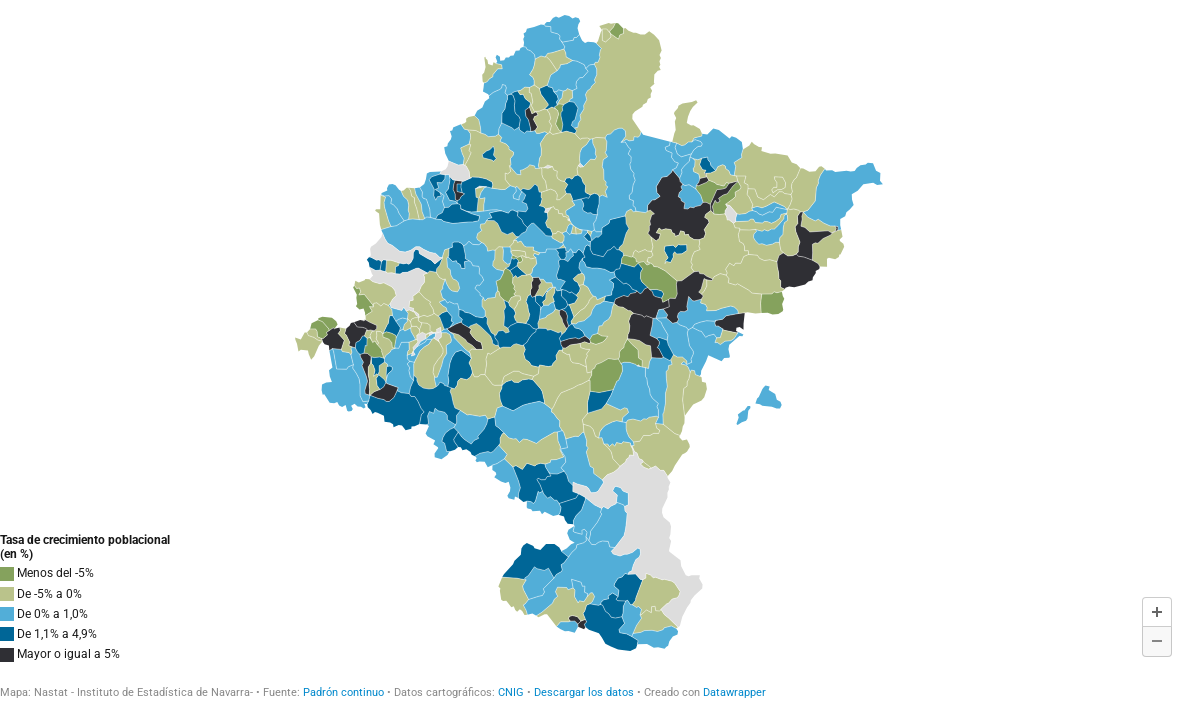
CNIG (512, 692)
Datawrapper (734, 692)
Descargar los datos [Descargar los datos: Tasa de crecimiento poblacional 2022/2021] (584, 692)
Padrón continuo (343, 692)
